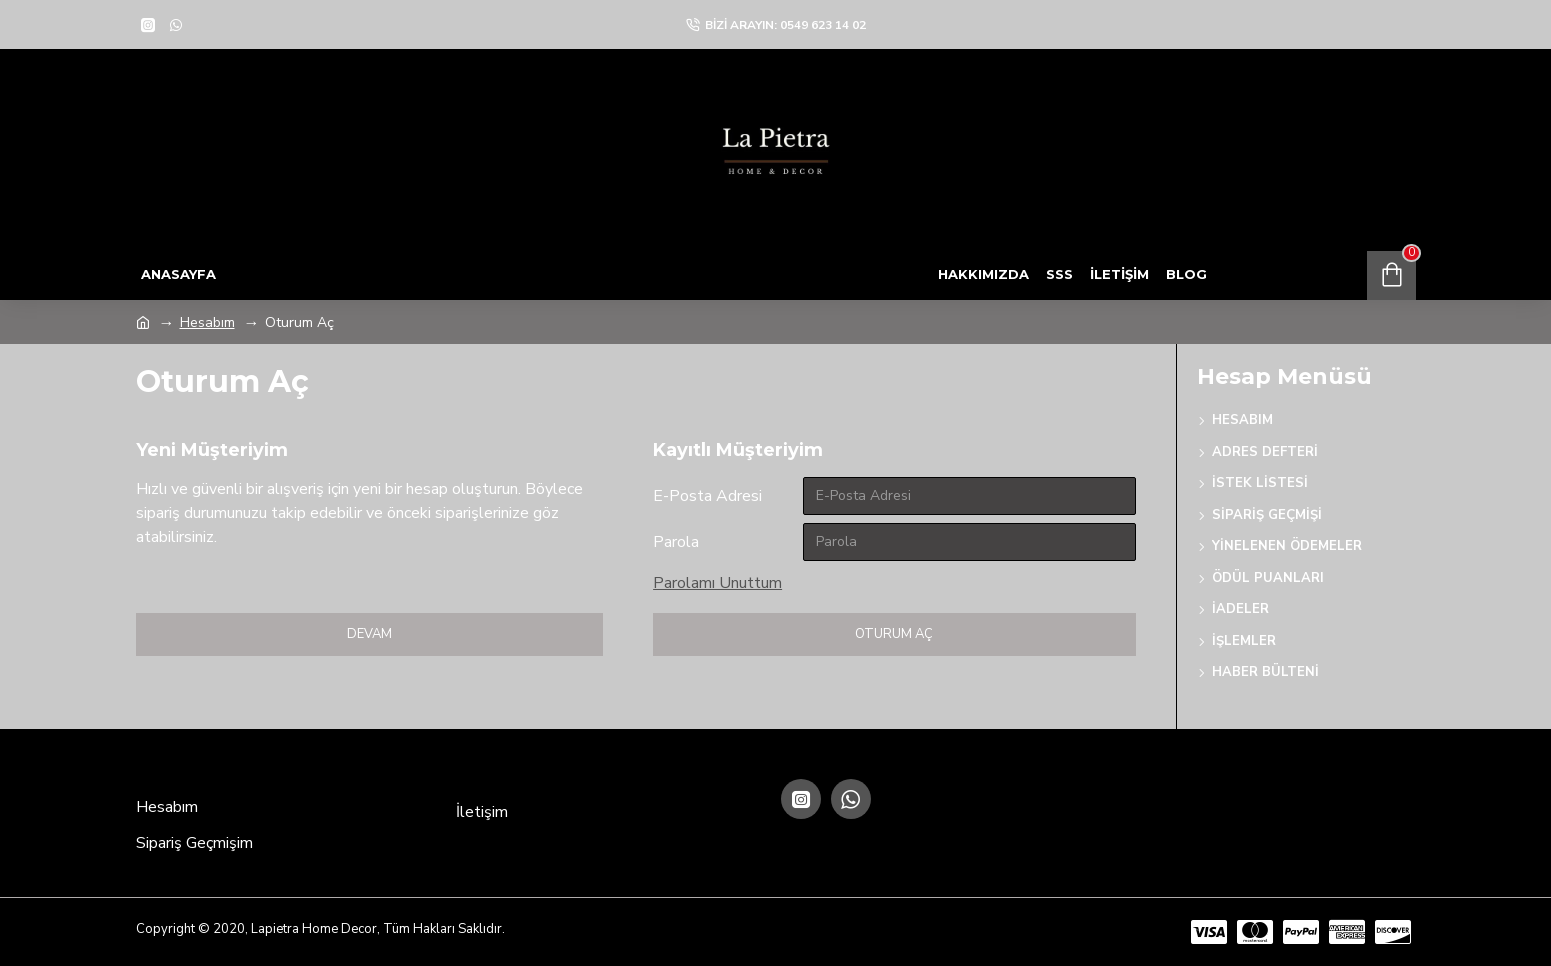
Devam (369, 634)
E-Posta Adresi (707, 496)
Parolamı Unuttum (717, 583)
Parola (676, 542)
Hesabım (207, 322)
